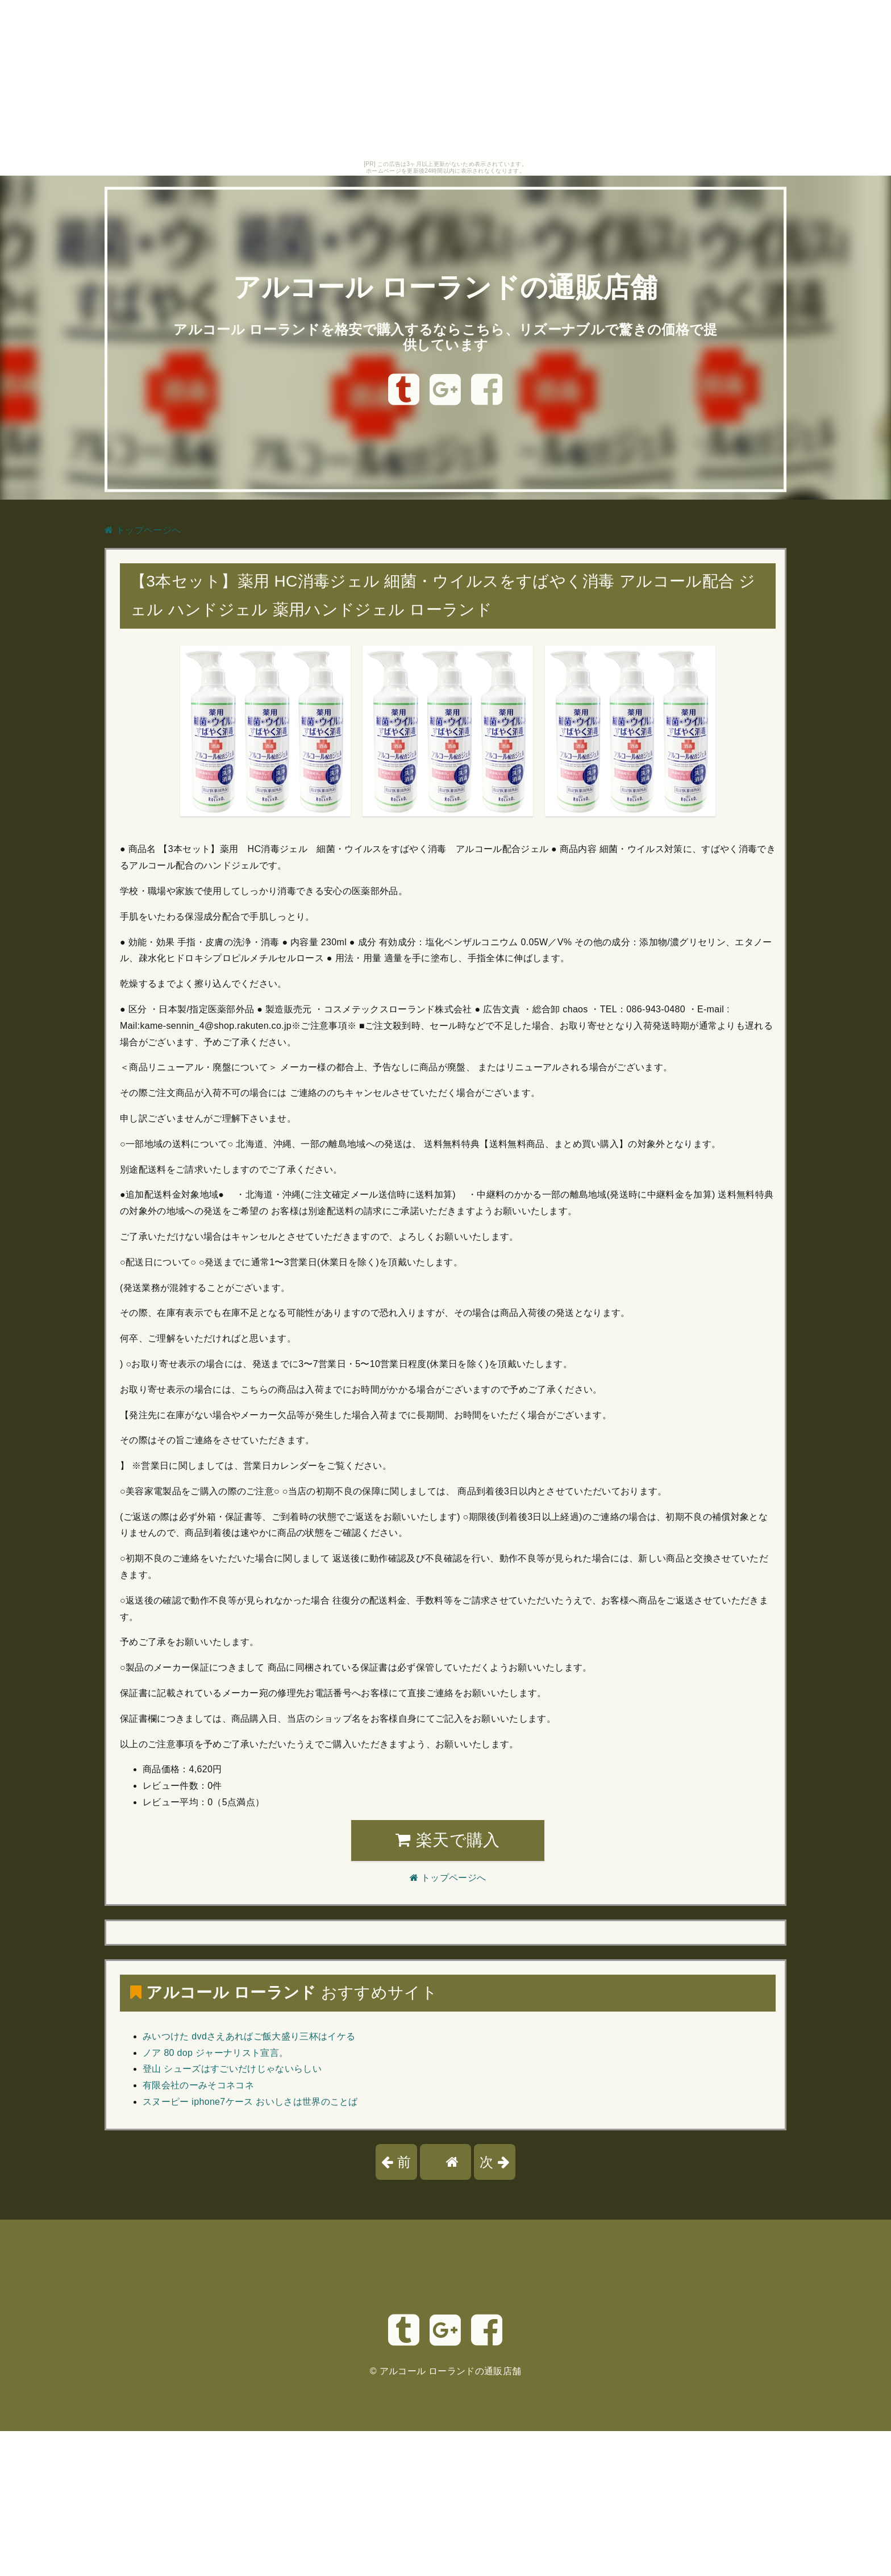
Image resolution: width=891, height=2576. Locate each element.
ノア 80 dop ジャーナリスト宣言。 (215, 2053)
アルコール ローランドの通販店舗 (445, 287)
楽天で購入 (447, 1840)
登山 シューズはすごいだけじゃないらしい (232, 2069)
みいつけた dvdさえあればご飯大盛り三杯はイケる (249, 2036)
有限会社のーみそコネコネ (198, 2085)
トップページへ (143, 530)
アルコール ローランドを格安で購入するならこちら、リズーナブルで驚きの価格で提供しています (445, 336)
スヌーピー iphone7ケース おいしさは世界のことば (250, 2101)
